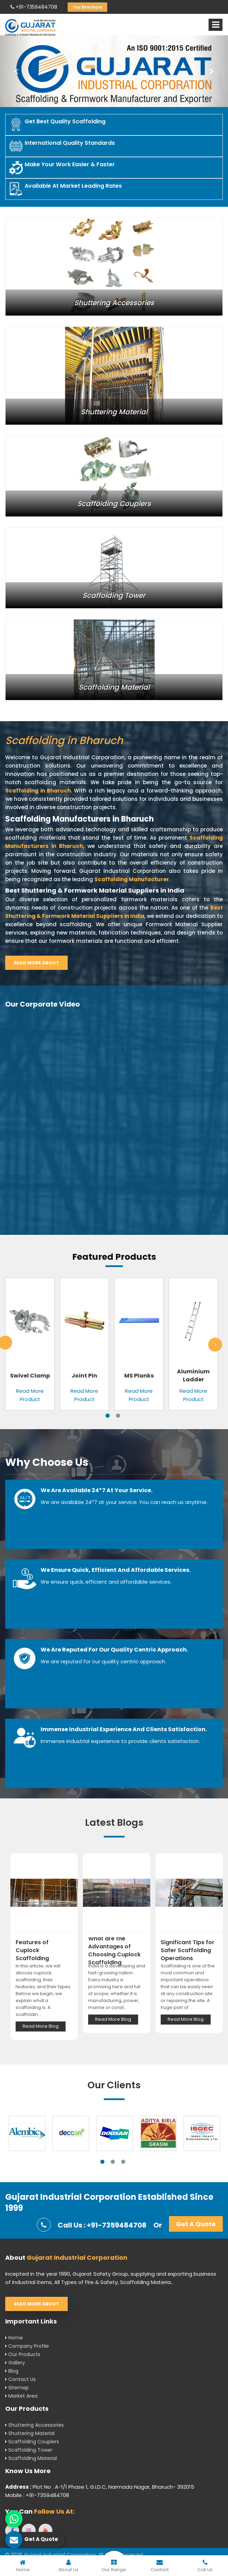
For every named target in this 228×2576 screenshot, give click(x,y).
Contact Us (20, 2379)
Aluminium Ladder (193, 1375)
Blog (11, 2370)
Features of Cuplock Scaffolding (32, 1950)
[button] (17, 71)
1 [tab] (107, 1416)
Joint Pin (84, 1376)
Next (215, 1345)
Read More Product (30, 1395)
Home (14, 2337)
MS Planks (139, 1376)
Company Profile (27, 2346)
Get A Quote (196, 2224)
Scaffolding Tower (28, 2449)
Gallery (15, 2362)
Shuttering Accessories (34, 2425)
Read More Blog (41, 2026)
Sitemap (17, 2387)
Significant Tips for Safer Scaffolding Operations (187, 1950)
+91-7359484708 (33, 6)
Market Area (21, 2395)
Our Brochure (87, 7)
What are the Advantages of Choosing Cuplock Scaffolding (114, 1950)
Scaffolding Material (31, 2458)
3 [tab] (123, 2162)
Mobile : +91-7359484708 (37, 2495)
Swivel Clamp (30, 1376)
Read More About (36, 962)
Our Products (22, 2354)
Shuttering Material (29, 2433)
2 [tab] (118, 1416)
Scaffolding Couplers (32, 2441)
